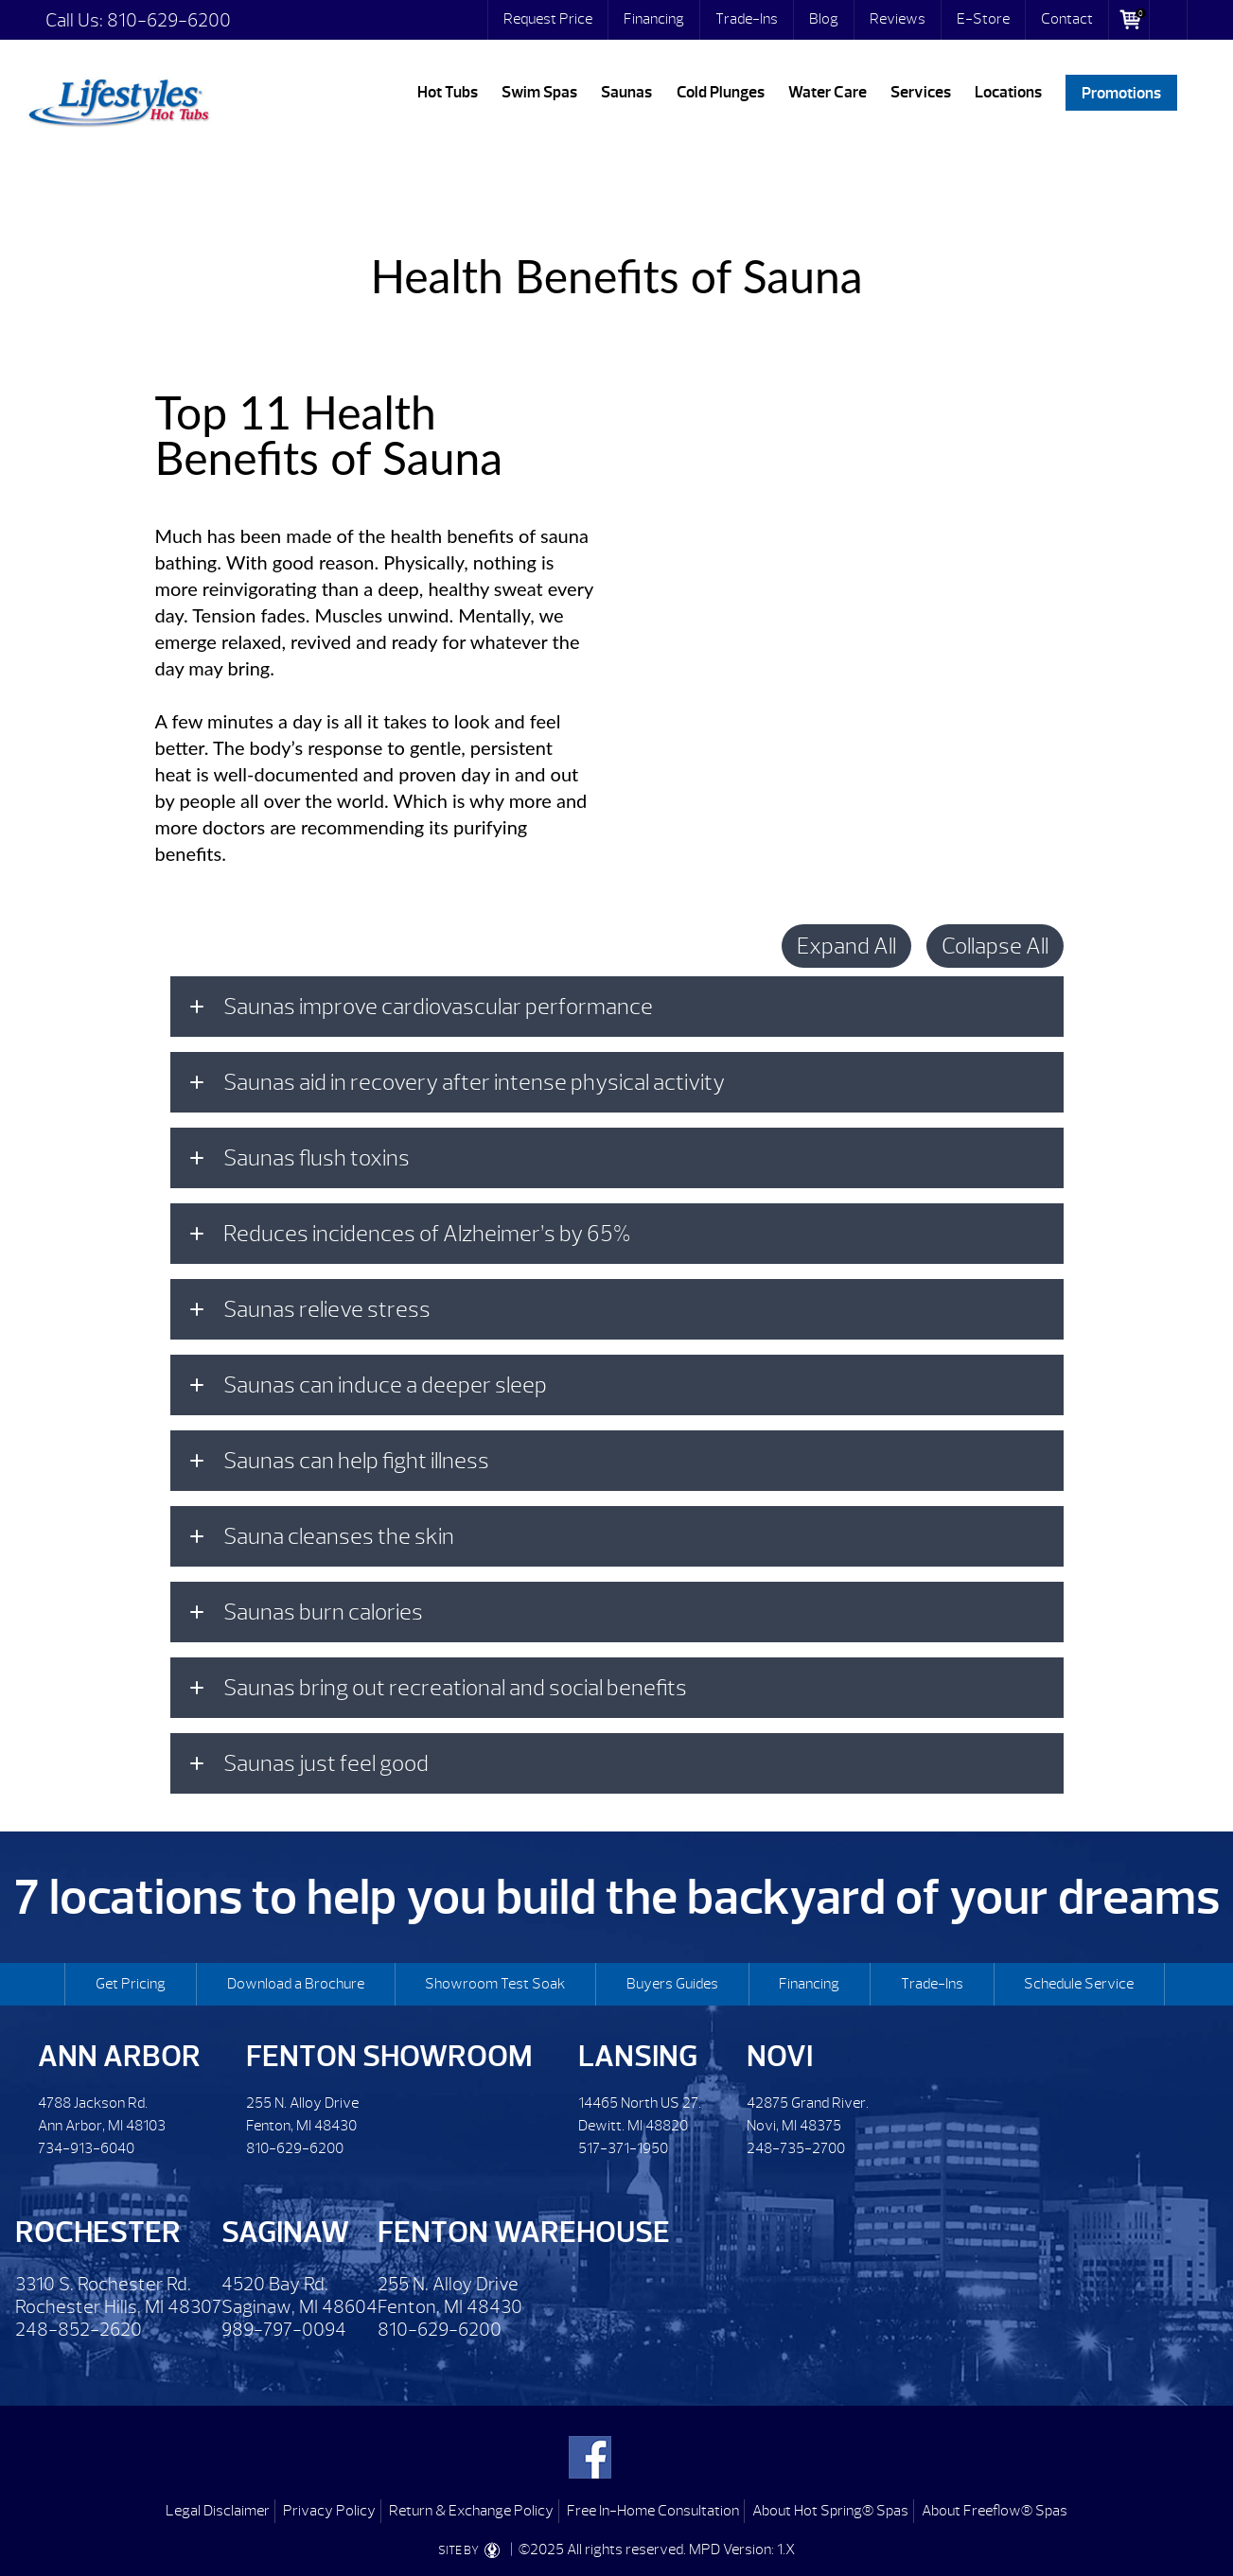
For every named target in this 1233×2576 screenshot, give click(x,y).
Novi (780, 2056)
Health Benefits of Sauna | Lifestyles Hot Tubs (118, 99)
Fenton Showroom (389, 2056)
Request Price (547, 18)
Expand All (846, 946)
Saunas (626, 92)
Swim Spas (539, 92)
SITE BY (472, 2550)
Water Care (827, 92)
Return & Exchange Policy (471, 2510)
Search (1169, 20)
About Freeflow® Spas (994, 2510)
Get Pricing (131, 1983)
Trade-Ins (746, 18)
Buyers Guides (672, 1983)
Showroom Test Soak (495, 1983)
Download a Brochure (295, 1983)
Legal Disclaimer (218, 2510)
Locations (1008, 92)
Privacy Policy (329, 2510)
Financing (654, 18)
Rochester (98, 2232)
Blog (823, 18)
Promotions (1121, 92)
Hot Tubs (447, 92)
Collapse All (995, 946)
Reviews (897, 18)
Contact (1067, 18)
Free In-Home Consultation (653, 2510)
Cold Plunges (721, 92)
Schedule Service (1079, 1983)
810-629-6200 (169, 20)
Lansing (637, 2056)
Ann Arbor (119, 2056)
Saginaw (285, 2232)
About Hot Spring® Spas (830, 2510)
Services (920, 92)
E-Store (983, 18)
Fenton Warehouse (524, 2232)
